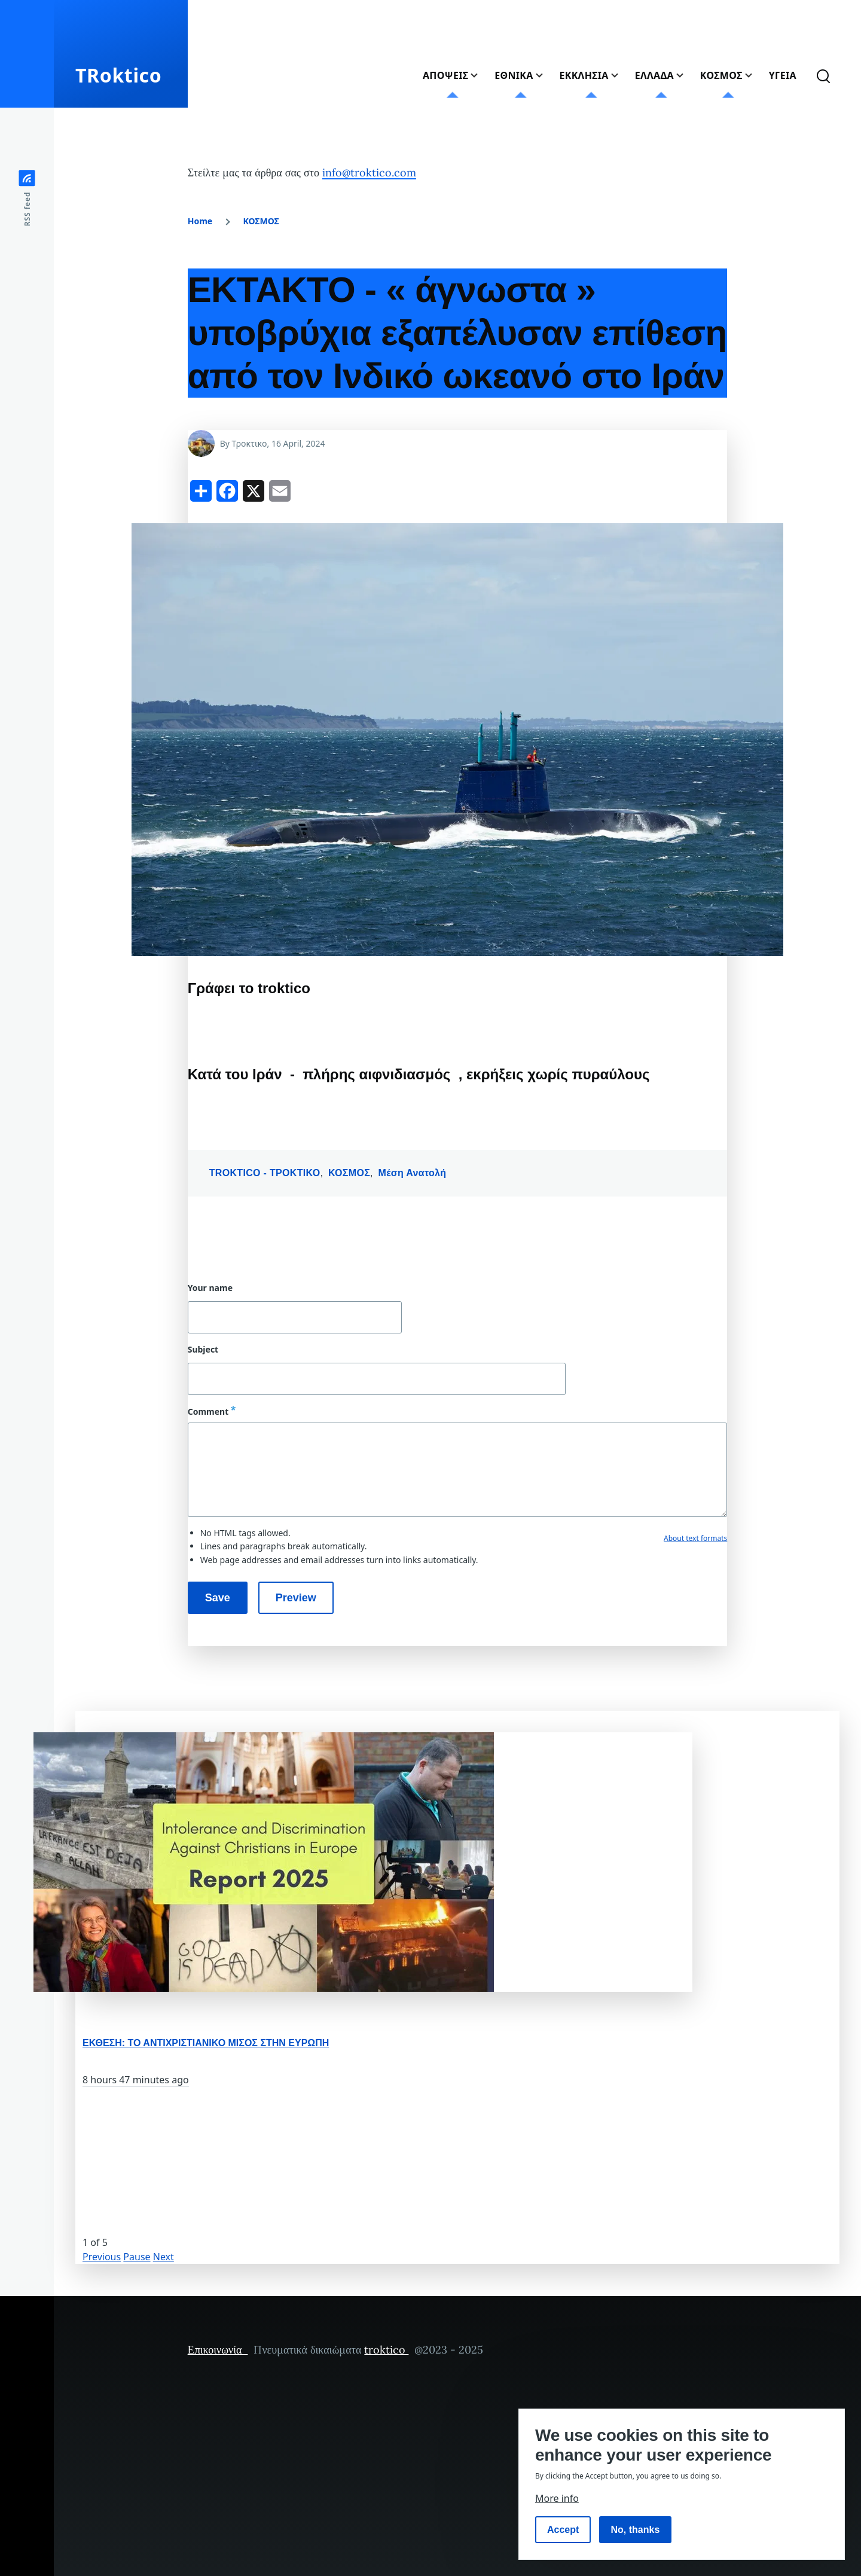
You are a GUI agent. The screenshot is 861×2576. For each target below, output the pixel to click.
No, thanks (635, 2530)
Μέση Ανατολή (412, 1173)
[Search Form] (823, 75)
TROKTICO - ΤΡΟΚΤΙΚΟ (264, 1173)
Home (200, 221)
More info (557, 2498)
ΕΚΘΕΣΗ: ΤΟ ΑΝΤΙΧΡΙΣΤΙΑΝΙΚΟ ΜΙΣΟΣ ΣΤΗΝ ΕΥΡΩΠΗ (206, 2043)
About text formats (695, 1538)
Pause (136, 2256)
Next (163, 2256)
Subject (203, 1349)
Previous (102, 2256)
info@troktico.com (369, 172)
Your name (210, 1288)
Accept (563, 2530)
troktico (386, 2350)
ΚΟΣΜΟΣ (261, 221)
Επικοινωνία (218, 2350)
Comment (208, 1411)
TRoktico (118, 75)
